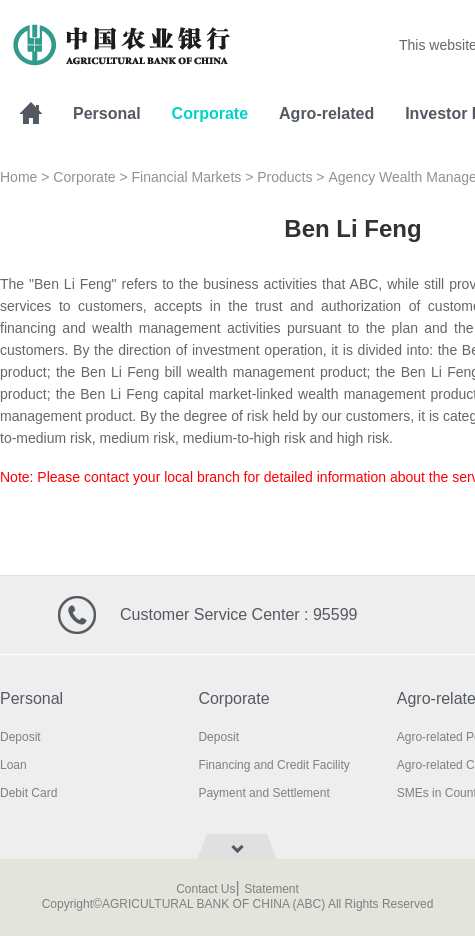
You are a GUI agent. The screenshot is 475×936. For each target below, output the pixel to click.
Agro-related (326, 113)
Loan (13, 765)
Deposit (20, 737)
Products (284, 177)
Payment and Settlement (263, 793)
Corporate (210, 113)
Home (18, 177)
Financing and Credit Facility (273, 765)
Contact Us (205, 889)
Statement (271, 889)
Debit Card (28, 793)
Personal (107, 113)
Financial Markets (187, 177)
